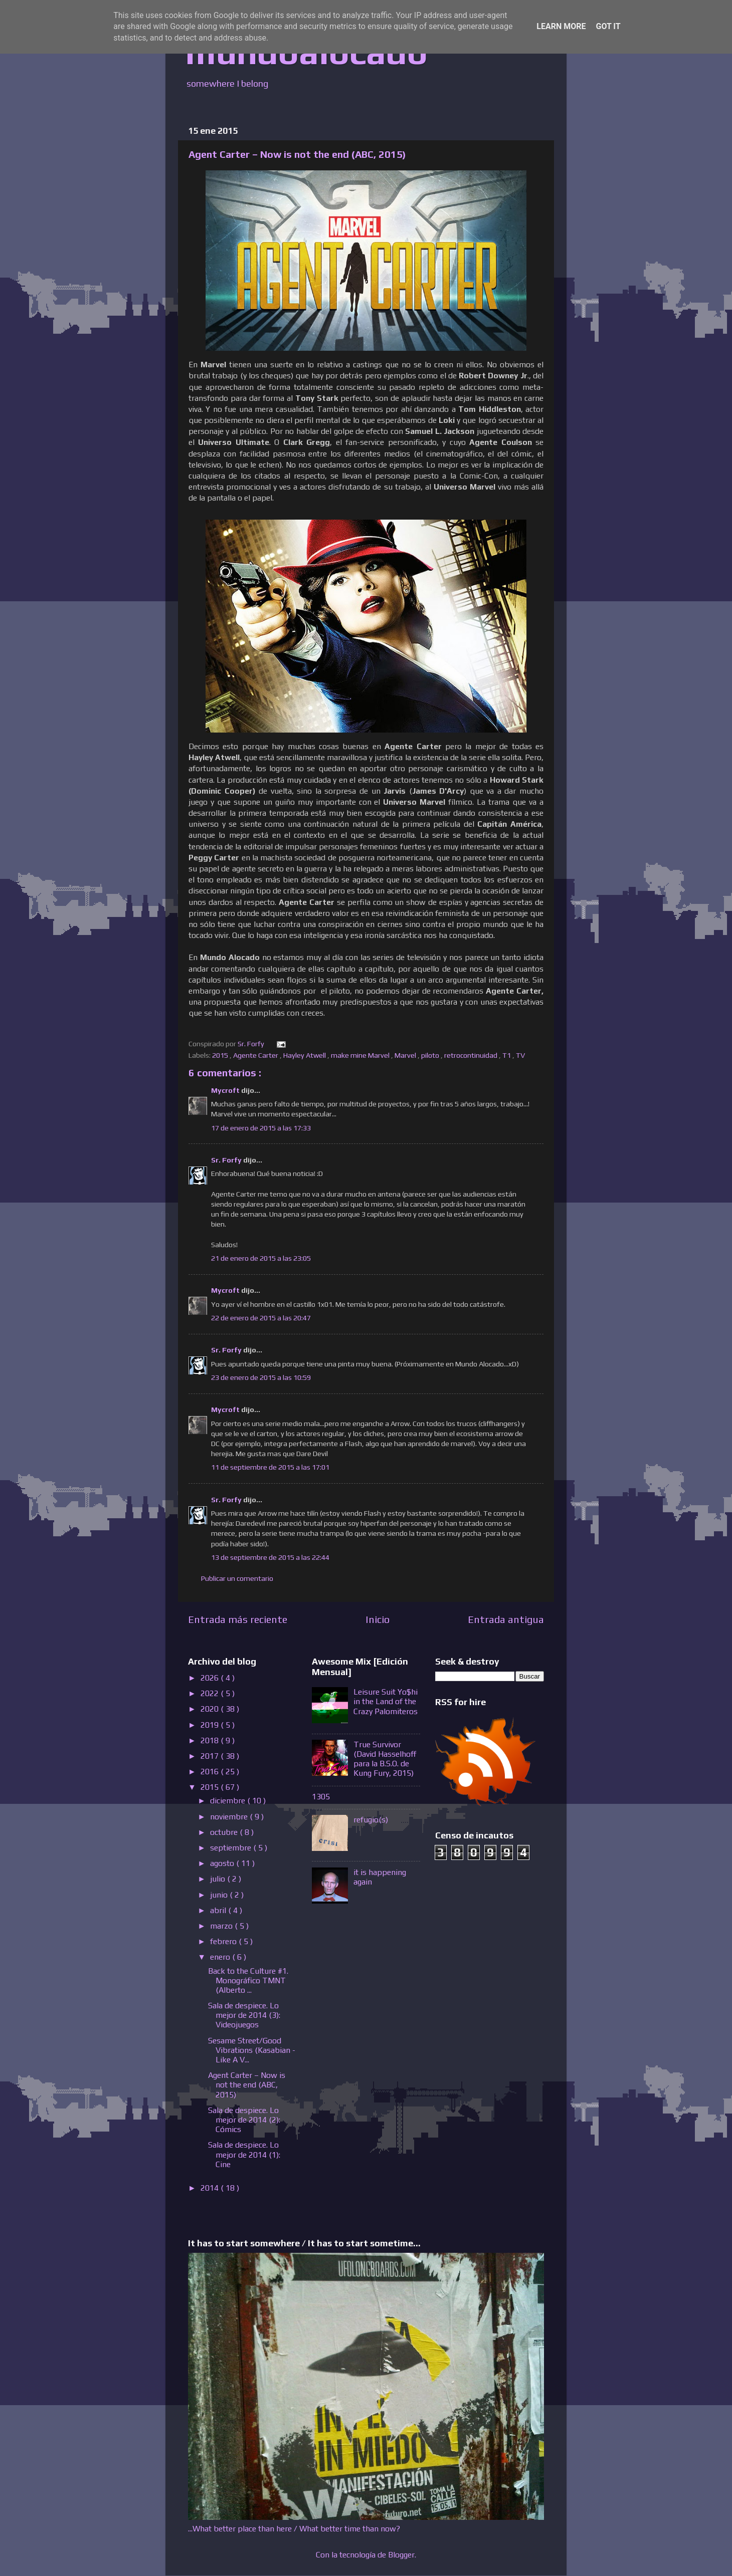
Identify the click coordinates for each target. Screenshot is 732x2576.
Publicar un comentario (237, 1578)
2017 (211, 1756)
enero (221, 1957)
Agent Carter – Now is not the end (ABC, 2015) (246, 2084)
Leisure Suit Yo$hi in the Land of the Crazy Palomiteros (385, 1701)
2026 (211, 1678)
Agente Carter (256, 1055)
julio (218, 1879)
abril (219, 1910)
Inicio (377, 1619)
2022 (211, 1693)
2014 (211, 2188)
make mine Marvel (361, 1055)
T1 (507, 1055)
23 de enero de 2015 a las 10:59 (261, 1377)
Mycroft (226, 1090)
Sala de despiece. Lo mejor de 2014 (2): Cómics (244, 2119)
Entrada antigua (506, 1619)
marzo (222, 1926)
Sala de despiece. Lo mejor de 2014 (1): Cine (244, 2154)
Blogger (401, 2554)
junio (220, 1895)
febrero (224, 1941)
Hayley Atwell (305, 1055)
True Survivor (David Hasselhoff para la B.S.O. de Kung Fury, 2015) (385, 1759)
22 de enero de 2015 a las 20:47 (261, 1318)
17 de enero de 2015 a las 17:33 (261, 1128)
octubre (225, 1832)
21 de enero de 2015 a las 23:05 (261, 1258)
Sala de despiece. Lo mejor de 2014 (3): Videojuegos (244, 2015)
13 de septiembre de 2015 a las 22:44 (270, 1557)
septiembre (231, 1847)
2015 (221, 1055)
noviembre (230, 1816)
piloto (431, 1055)
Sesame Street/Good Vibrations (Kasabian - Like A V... (251, 2050)
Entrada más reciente (237, 1619)
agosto (223, 1863)
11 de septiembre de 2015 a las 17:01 (270, 1467)
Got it (608, 26)
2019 (211, 1725)
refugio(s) (370, 1819)
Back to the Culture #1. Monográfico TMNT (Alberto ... (248, 1980)
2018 (211, 1740)
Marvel (406, 1055)
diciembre (228, 1800)
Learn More (561, 26)
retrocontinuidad (471, 1055)
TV (521, 1055)
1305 (321, 1796)
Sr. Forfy (227, 1160)
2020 (211, 1709)
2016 (211, 1771)
